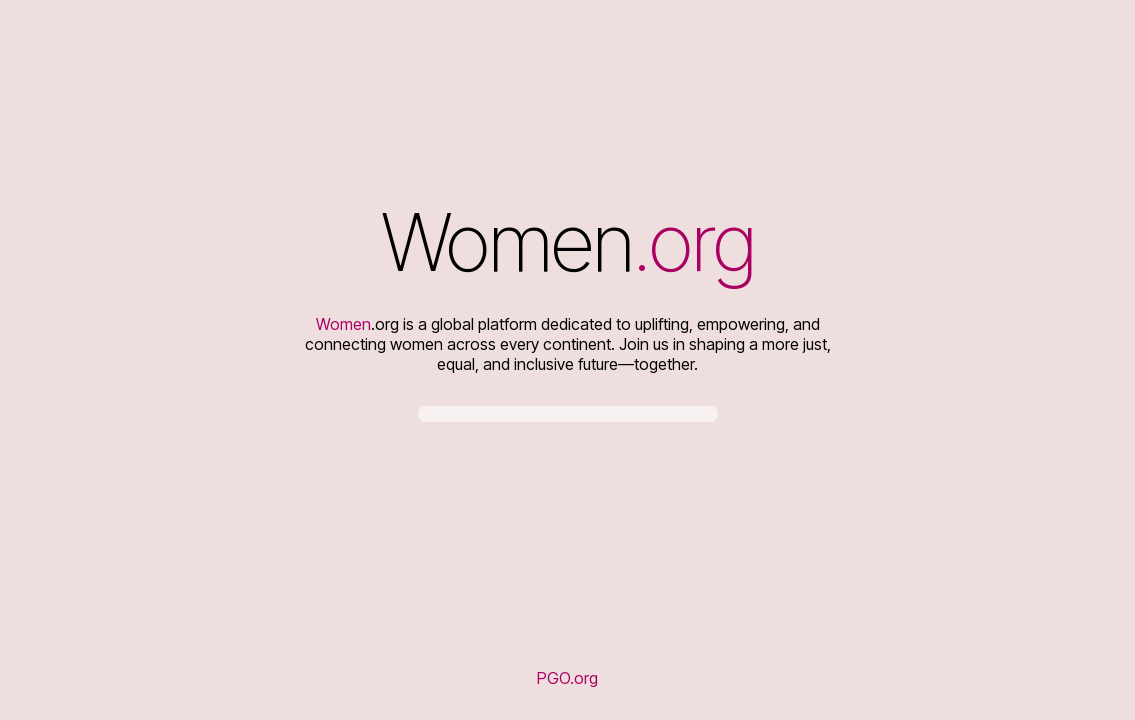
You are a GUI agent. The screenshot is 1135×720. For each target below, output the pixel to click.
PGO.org (567, 678)
